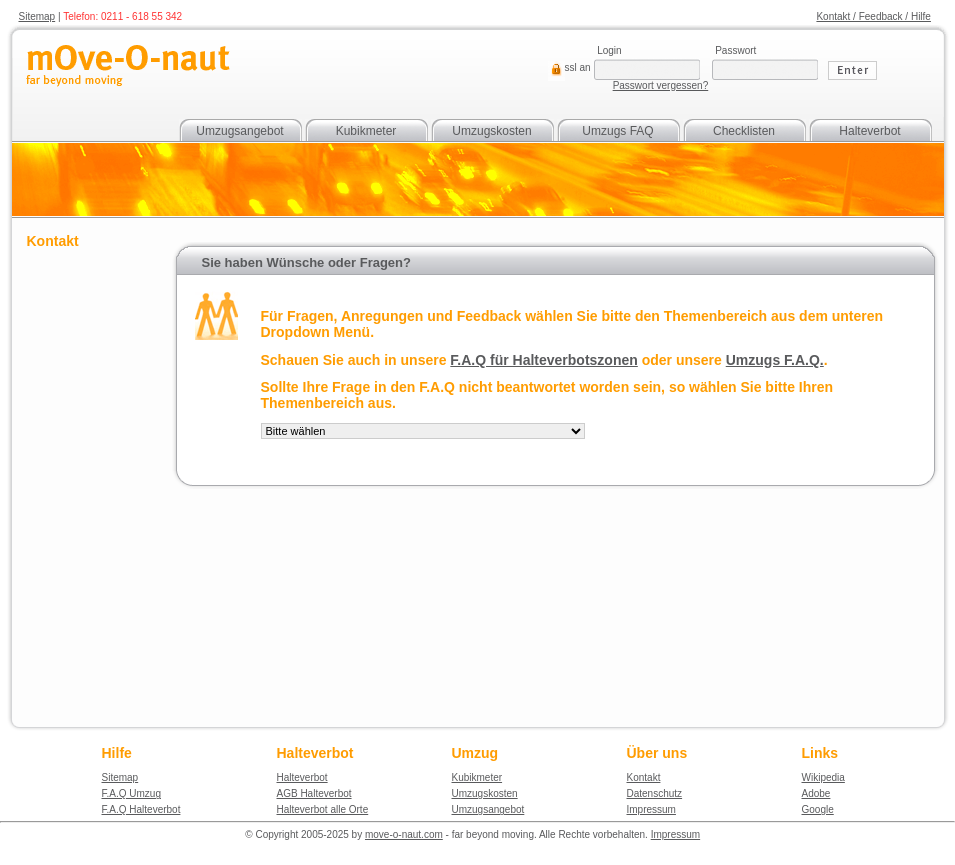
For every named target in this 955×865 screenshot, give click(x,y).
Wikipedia (823, 777)
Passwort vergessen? (661, 85)
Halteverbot (869, 131)
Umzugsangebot (239, 131)
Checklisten (744, 131)
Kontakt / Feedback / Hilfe (873, 16)
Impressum (651, 809)
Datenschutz (655, 793)
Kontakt (644, 777)
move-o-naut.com (404, 834)
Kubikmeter (366, 131)
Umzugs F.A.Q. (775, 360)
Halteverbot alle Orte (323, 809)
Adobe (816, 793)
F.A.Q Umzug (131, 793)
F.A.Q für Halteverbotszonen (543, 360)
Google (818, 809)
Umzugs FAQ (617, 131)
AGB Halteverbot (314, 793)
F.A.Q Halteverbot (141, 809)
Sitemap (37, 16)
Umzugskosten (491, 131)
